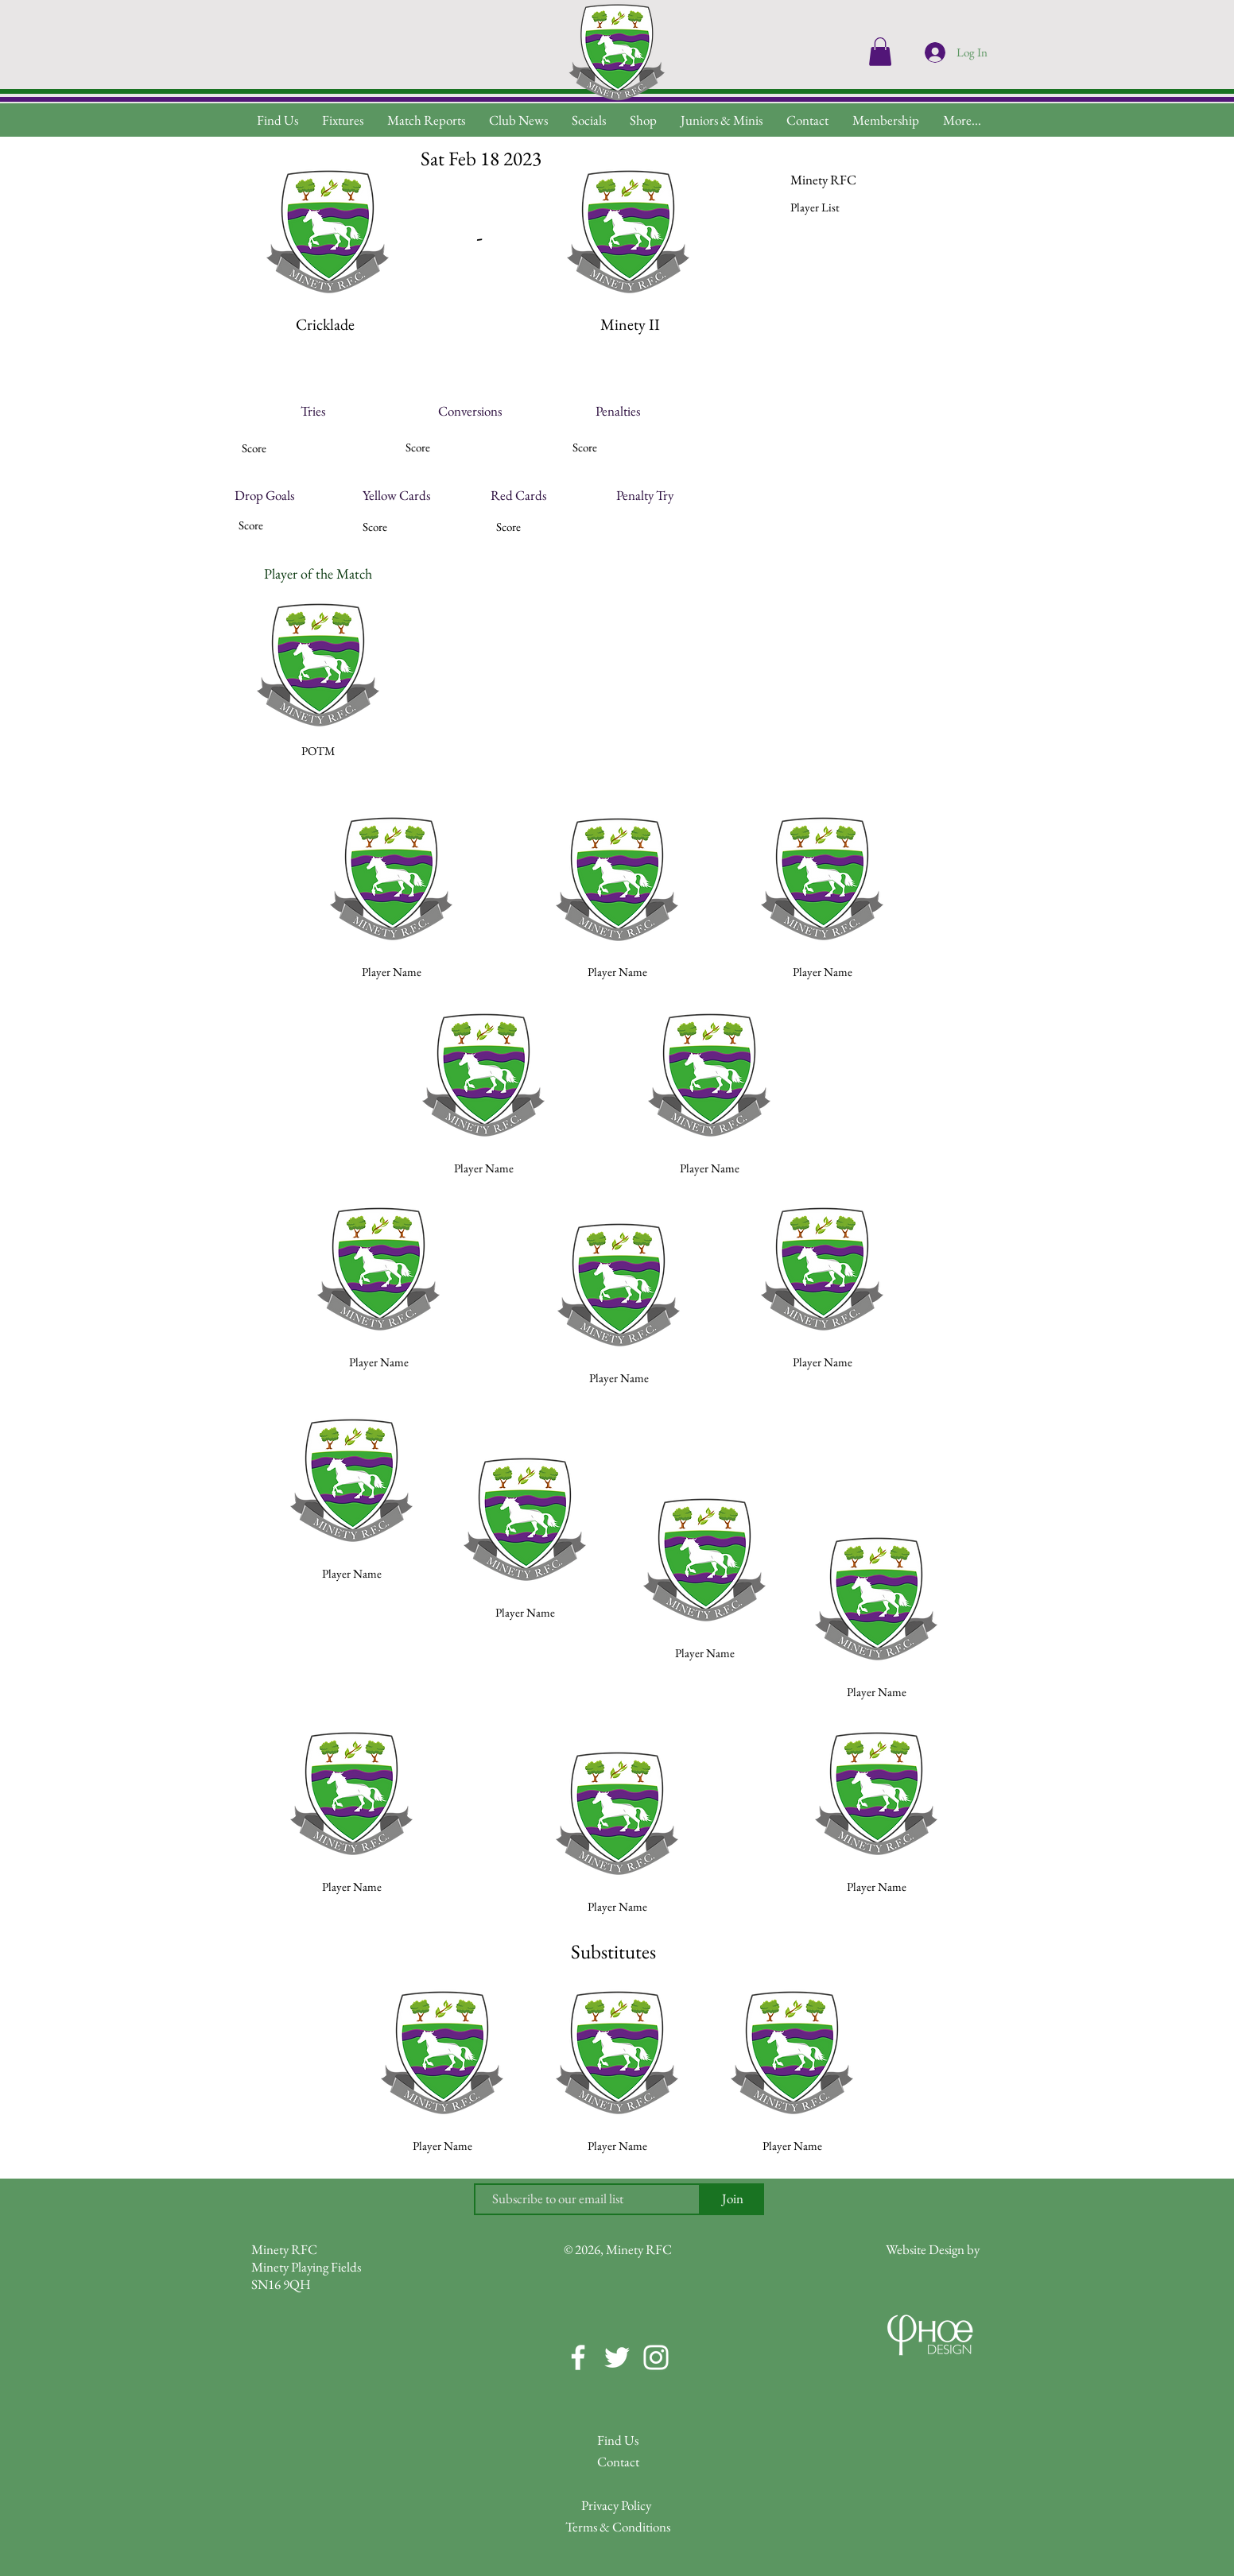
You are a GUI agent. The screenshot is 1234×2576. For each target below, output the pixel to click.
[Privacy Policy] (616, 2505)
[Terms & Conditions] (617, 2527)
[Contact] (617, 2462)
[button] (962, 120)
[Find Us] (617, 2440)
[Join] (732, 2199)
